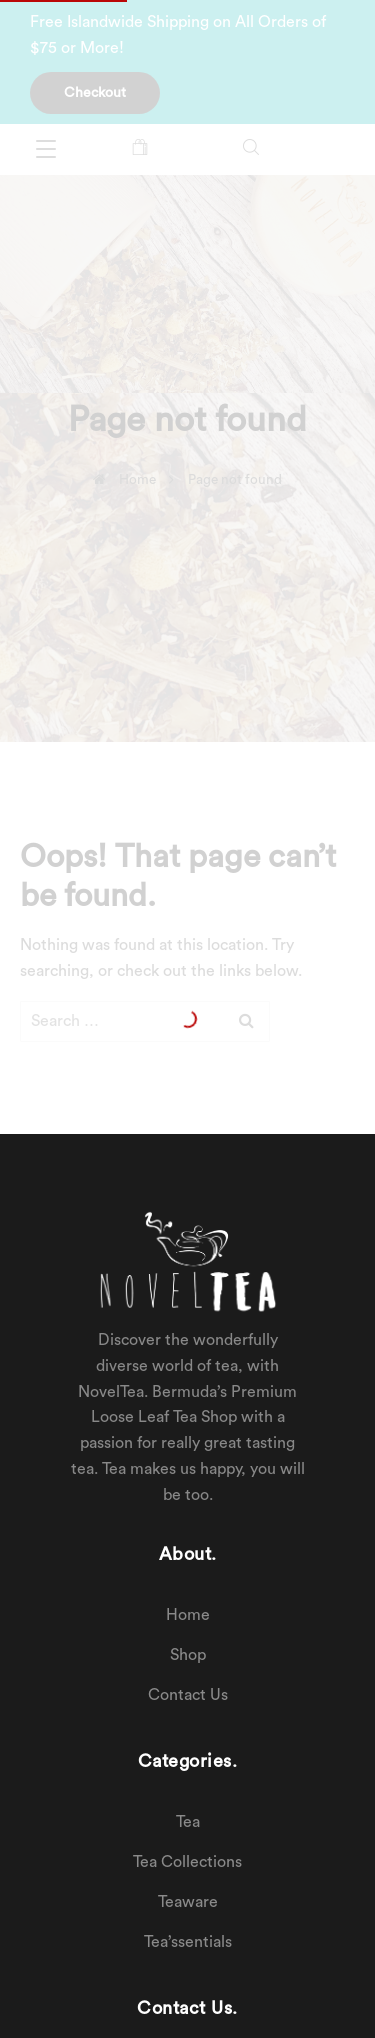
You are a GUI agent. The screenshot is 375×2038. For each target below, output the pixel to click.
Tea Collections (187, 1862)
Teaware (188, 1902)
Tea (188, 1822)
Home (188, 1615)
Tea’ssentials (188, 1942)
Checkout (95, 93)
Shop (188, 1655)
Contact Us (188, 1695)
